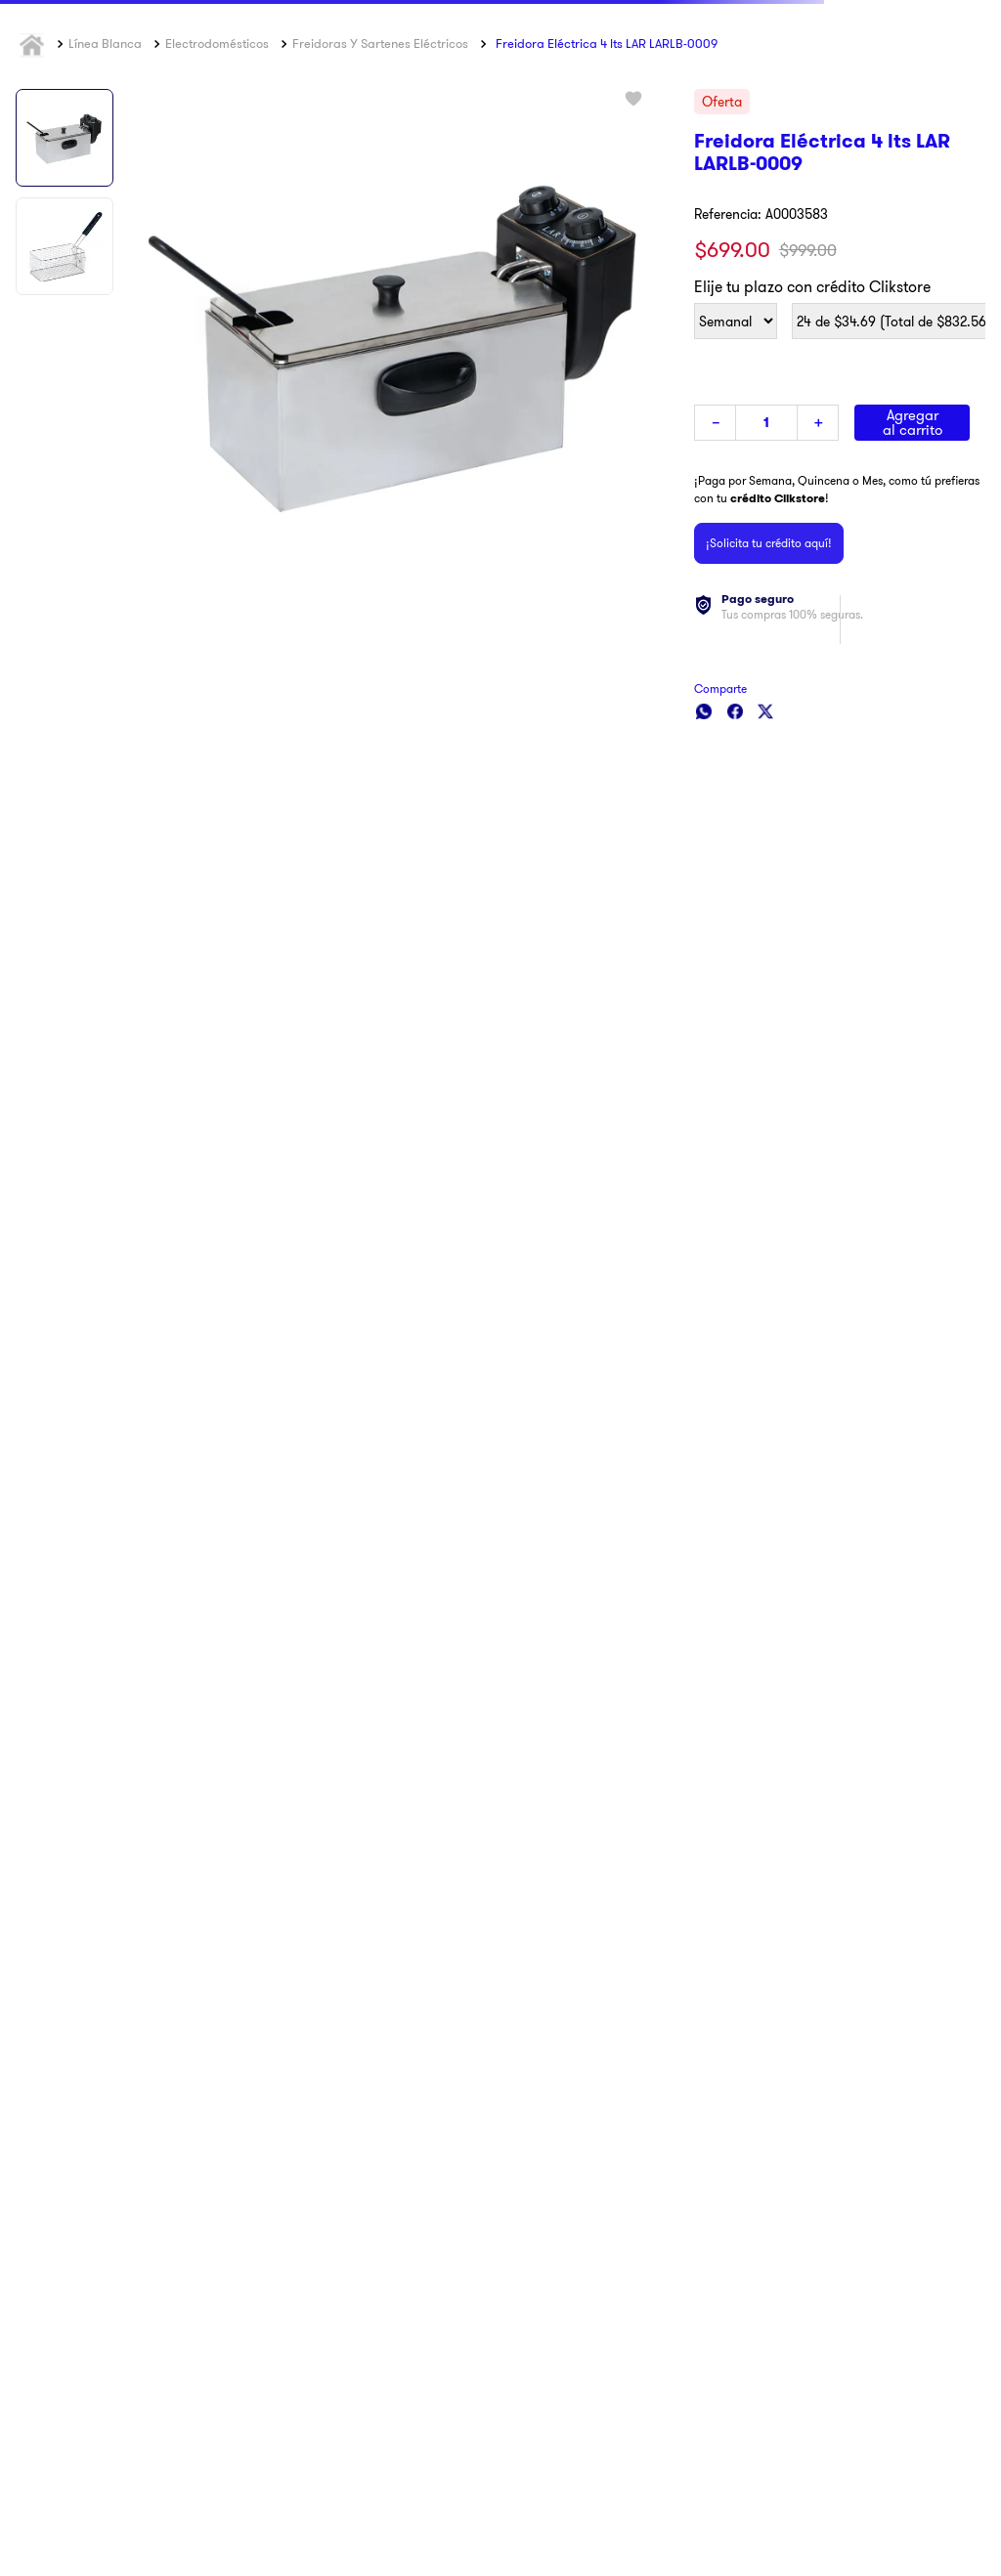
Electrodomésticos (217, 43)
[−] (714, 423)
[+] (818, 423)
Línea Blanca (105, 43)
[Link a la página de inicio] (34, 44)
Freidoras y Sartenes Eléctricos (380, 43)
